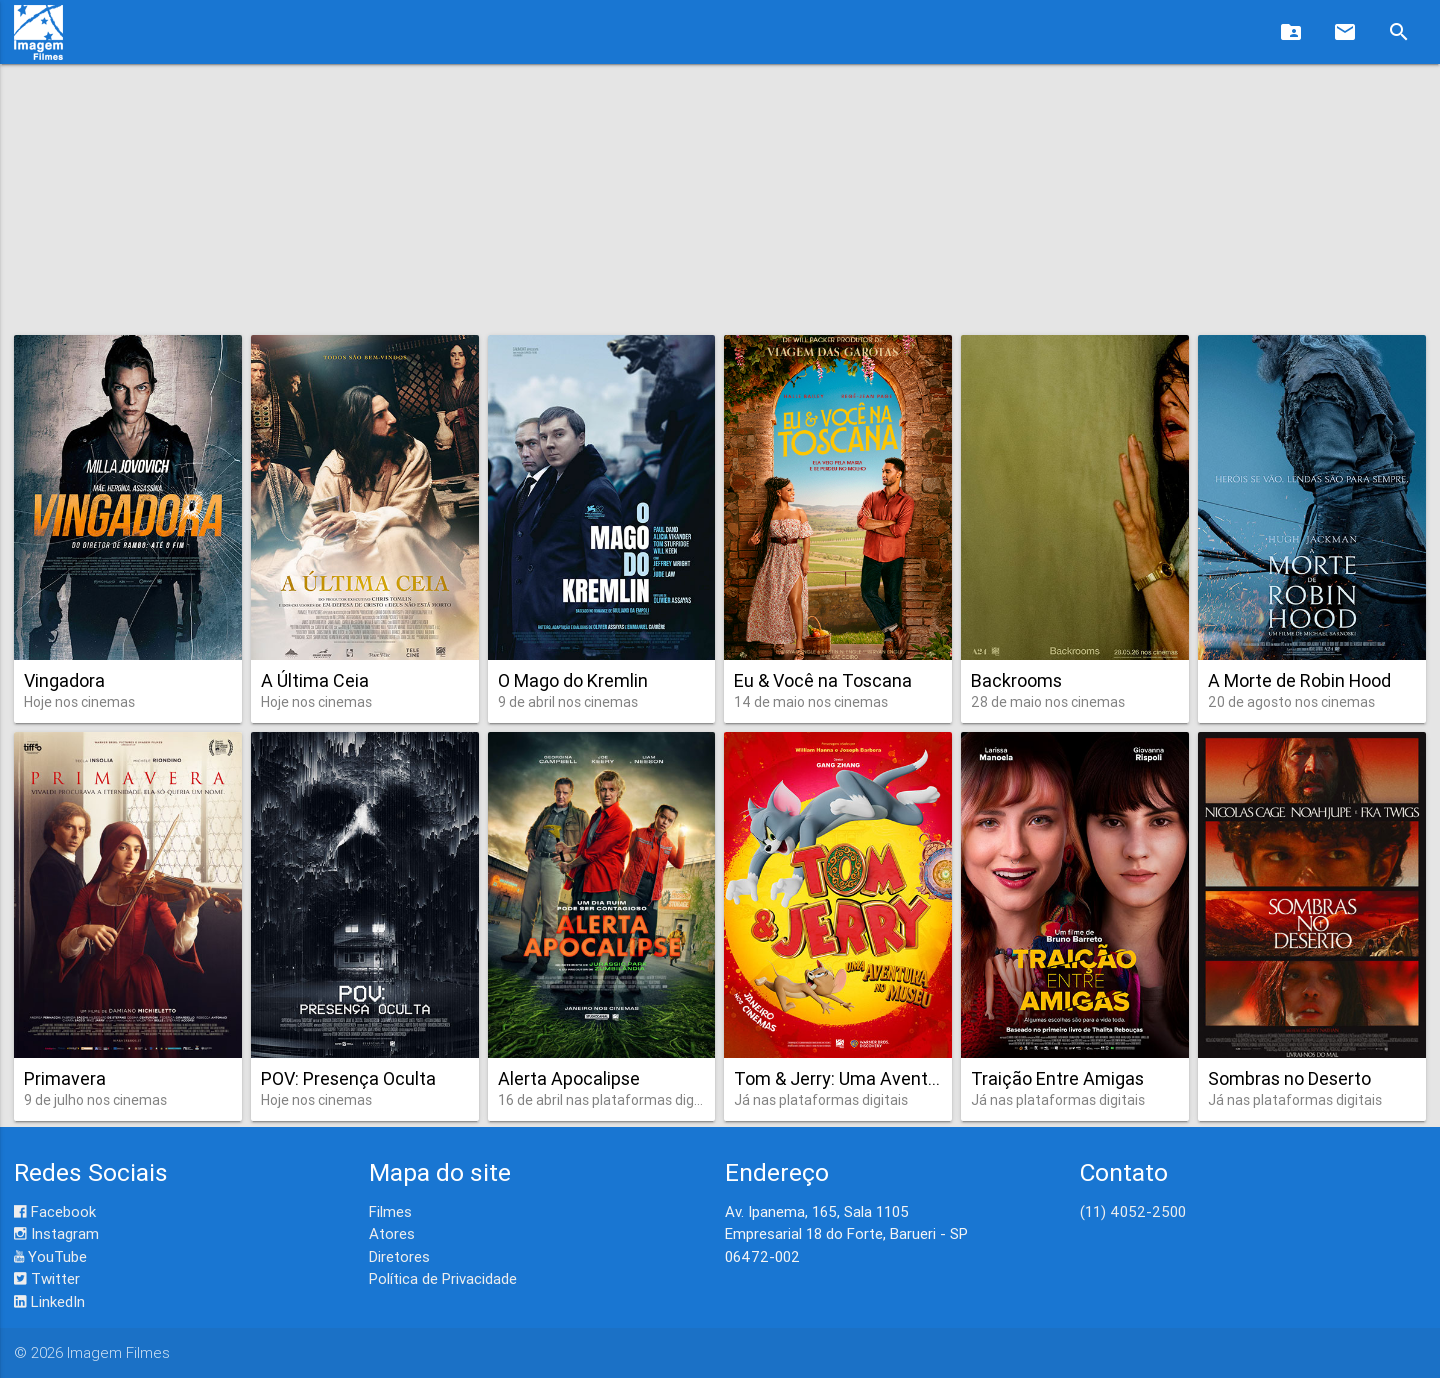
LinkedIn (49, 1301)
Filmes (390, 1211)
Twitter (47, 1278)
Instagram (56, 1233)
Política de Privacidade (443, 1278)
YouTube (50, 1256)
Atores (392, 1233)
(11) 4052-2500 (1133, 1211)
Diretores (399, 1256)
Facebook (55, 1211)
